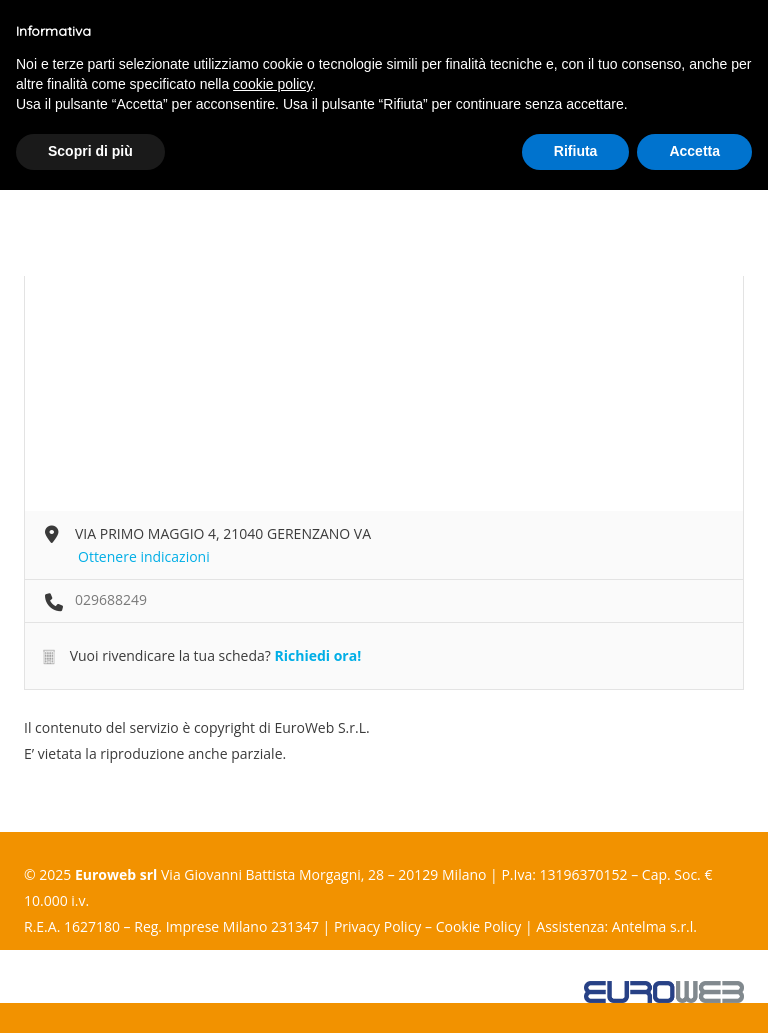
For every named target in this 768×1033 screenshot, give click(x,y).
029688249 (111, 599)
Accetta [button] (694, 151)
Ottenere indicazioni (144, 556)
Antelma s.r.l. (654, 926)
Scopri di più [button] (90, 151)
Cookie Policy (479, 926)
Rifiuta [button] (576, 151)
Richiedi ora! (317, 655)
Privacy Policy (377, 926)
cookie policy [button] (272, 84)
